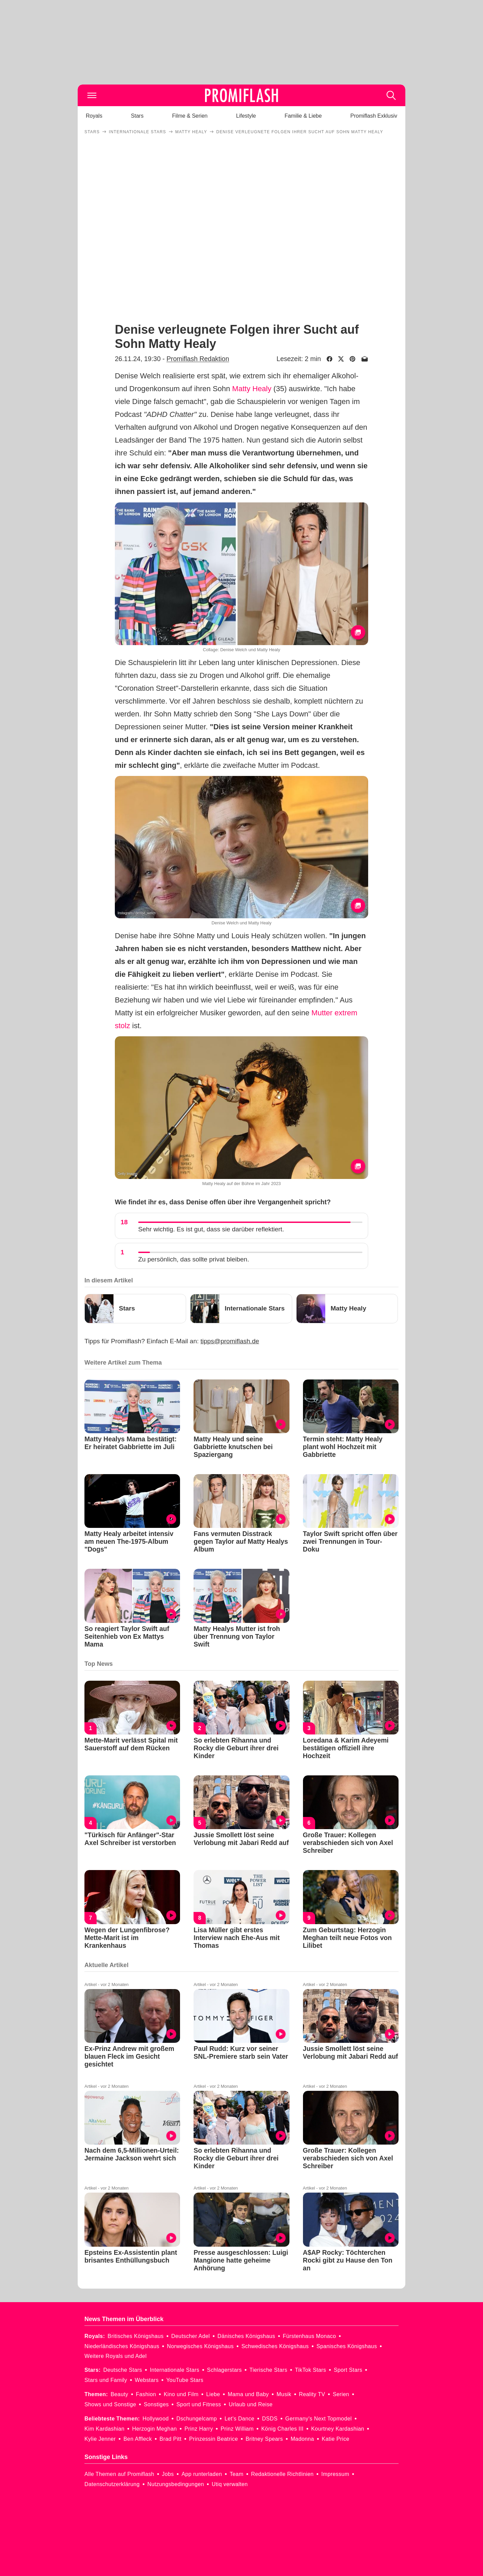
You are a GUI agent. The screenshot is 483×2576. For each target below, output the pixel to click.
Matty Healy (251, 388)
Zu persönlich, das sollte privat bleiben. (193, 1259)
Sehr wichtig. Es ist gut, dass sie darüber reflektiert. (211, 1229)
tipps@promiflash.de (230, 1341)
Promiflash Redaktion (198, 358)
